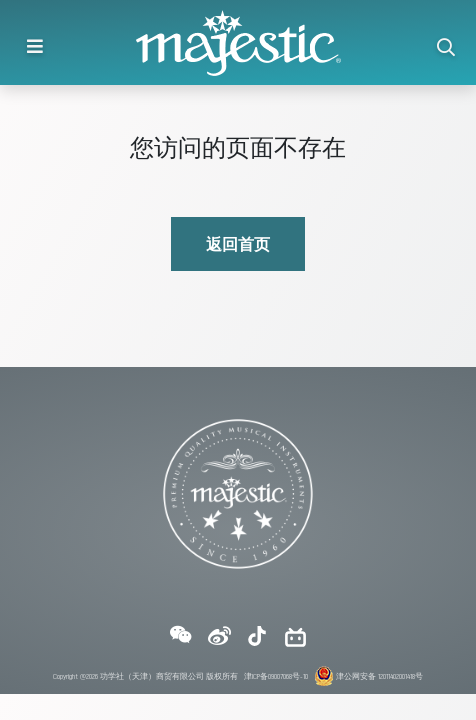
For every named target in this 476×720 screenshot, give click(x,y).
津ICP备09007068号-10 (276, 676)
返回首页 (238, 243)
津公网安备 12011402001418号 (368, 676)
